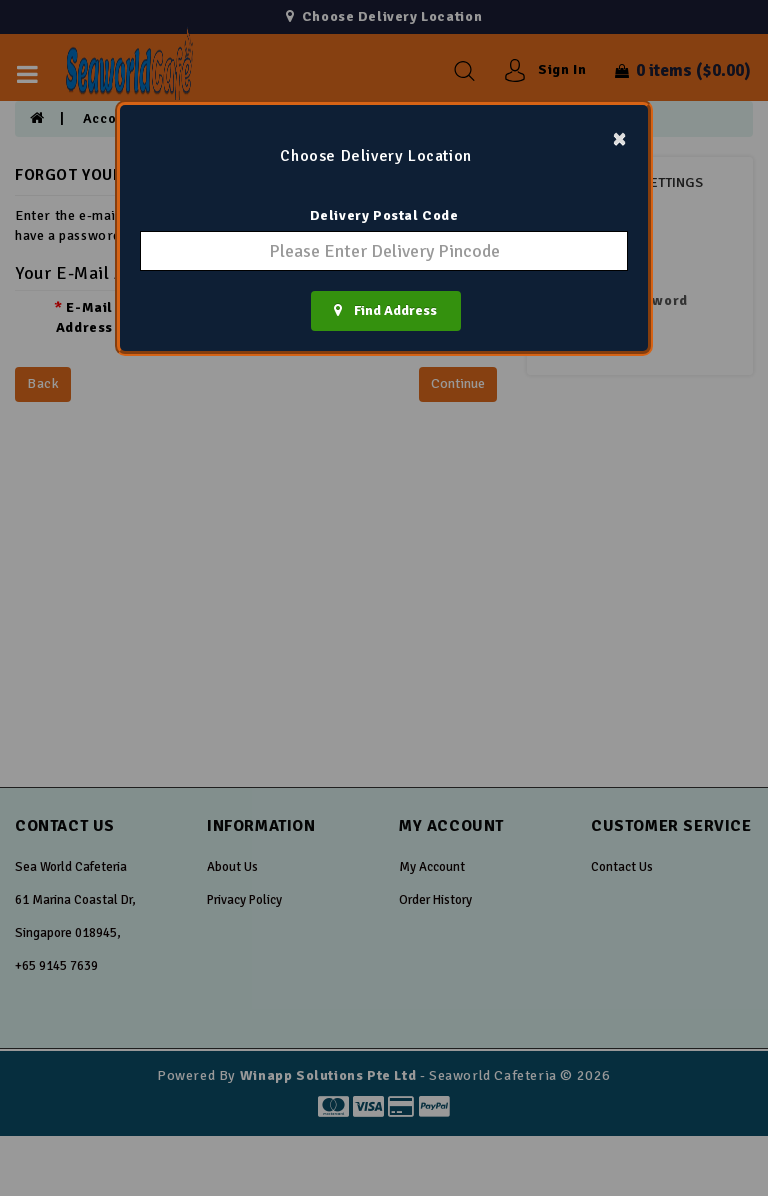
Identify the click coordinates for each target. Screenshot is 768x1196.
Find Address (385, 310)
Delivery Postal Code (384, 215)
